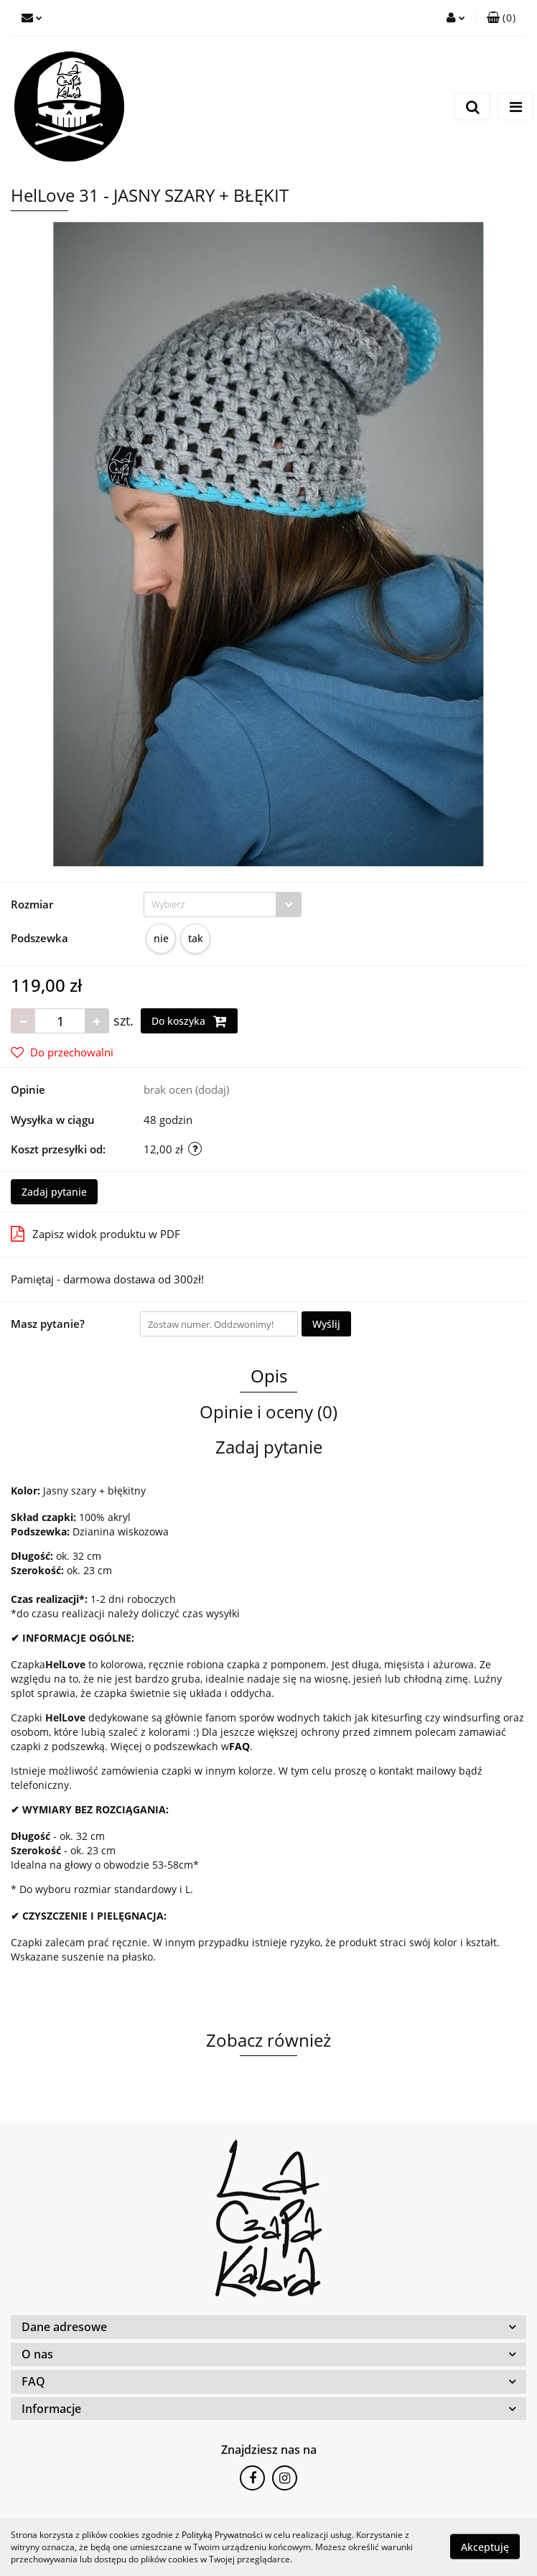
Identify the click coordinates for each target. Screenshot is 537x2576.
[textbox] (209, 904)
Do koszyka (189, 1021)
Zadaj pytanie (54, 1192)
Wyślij (326, 1324)
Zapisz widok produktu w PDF (95, 1234)
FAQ (239, 1746)
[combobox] (223, 904)
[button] (501, 18)
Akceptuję (485, 2547)
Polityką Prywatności (222, 2535)
